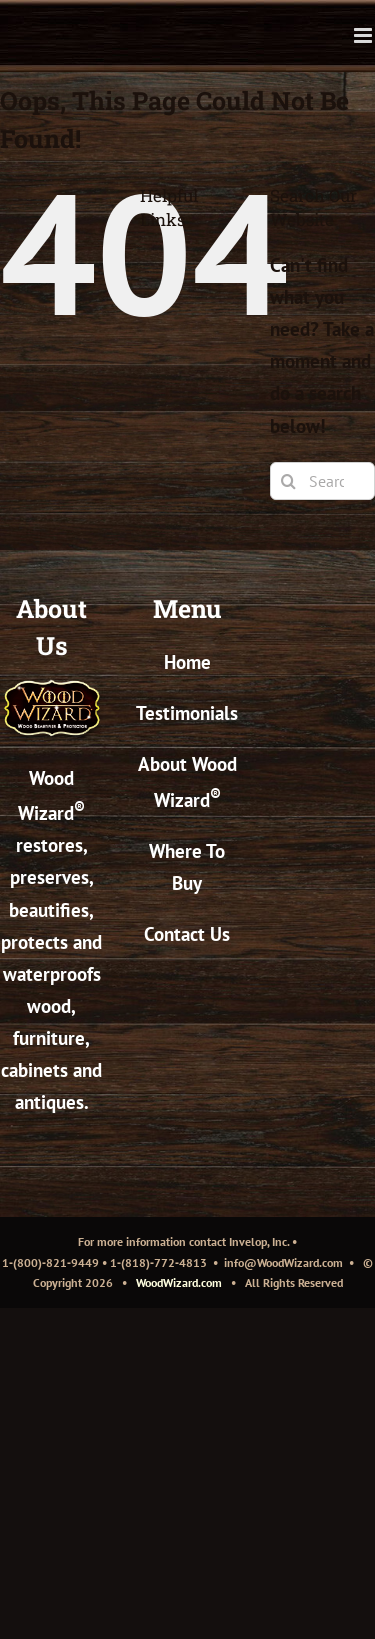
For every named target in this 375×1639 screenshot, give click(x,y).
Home (187, 662)
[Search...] (322, 481)
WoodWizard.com (179, 1282)
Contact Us (187, 934)
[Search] (289, 481)
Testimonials (187, 713)
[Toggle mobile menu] (364, 35)
